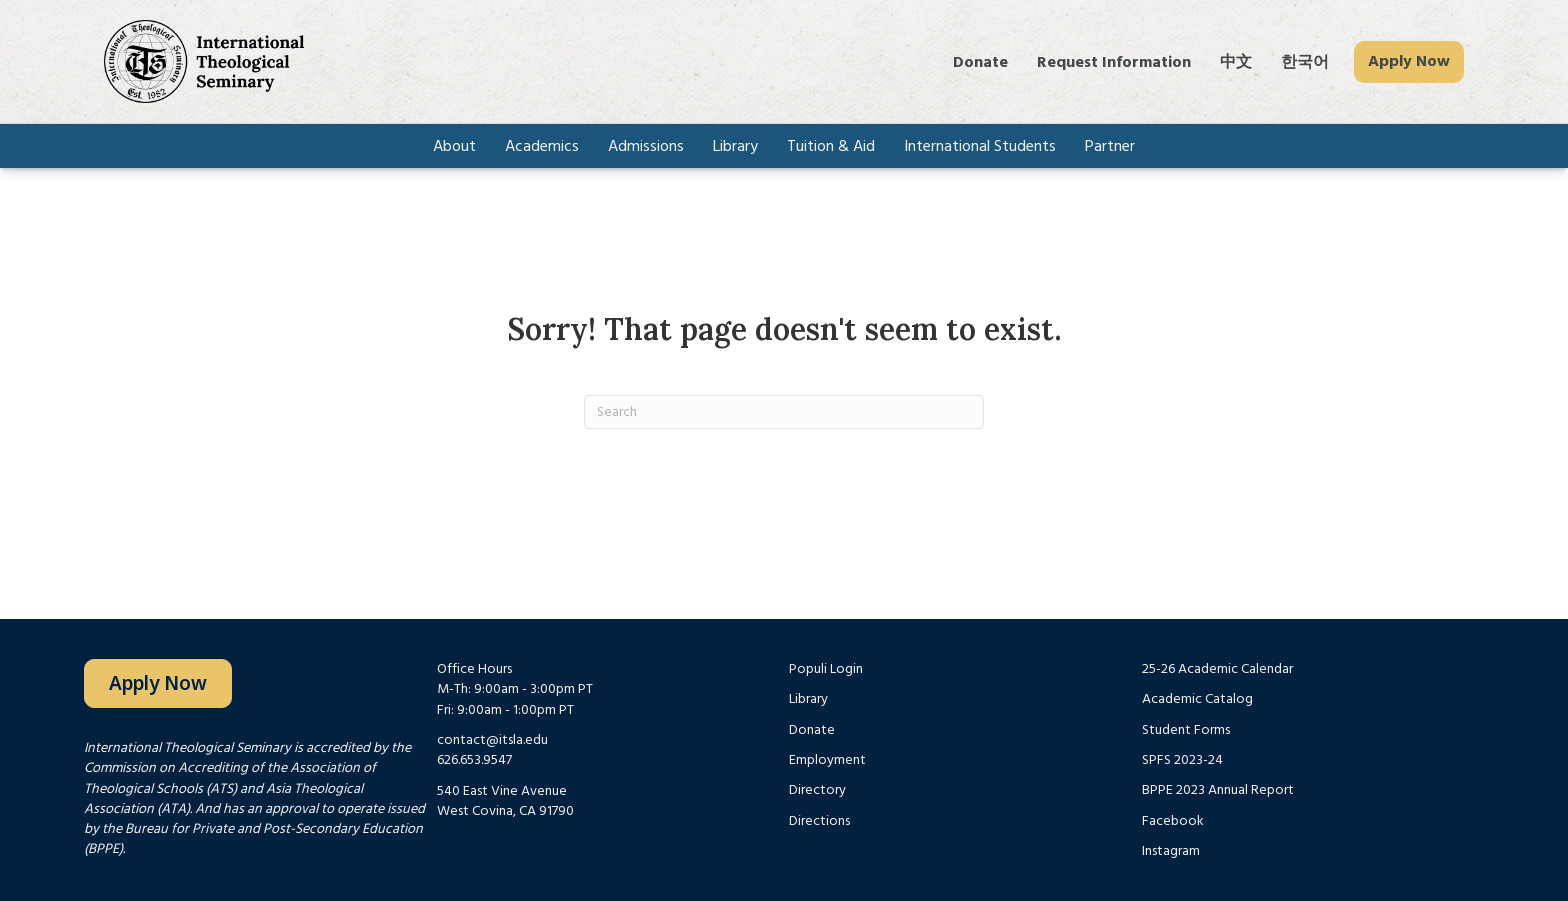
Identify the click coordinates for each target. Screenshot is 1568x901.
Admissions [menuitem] (646, 146)
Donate (812, 730)
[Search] (784, 412)
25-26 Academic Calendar (1217, 669)
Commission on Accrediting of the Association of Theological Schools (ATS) (230, 778)
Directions (819, 821)
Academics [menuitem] (542, 146)
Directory (817, 790)
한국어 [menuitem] (1305, 62)
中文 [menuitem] (1236, 62)
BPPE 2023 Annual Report (1218, 790)
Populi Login (826, 669)
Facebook (1173, 821)
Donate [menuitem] (980, 62)
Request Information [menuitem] (1114, 62)
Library (808, 699)
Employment (827, 760)
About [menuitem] (454, 146)
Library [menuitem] (735, 146)
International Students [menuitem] (980, 146)
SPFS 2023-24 (1182, 760)
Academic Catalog (1197, 699)
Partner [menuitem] (1110, 146)
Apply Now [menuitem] (1409, 61)
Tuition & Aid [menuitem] (831, 146)
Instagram (1171, 851)
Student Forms (1186, 730)
